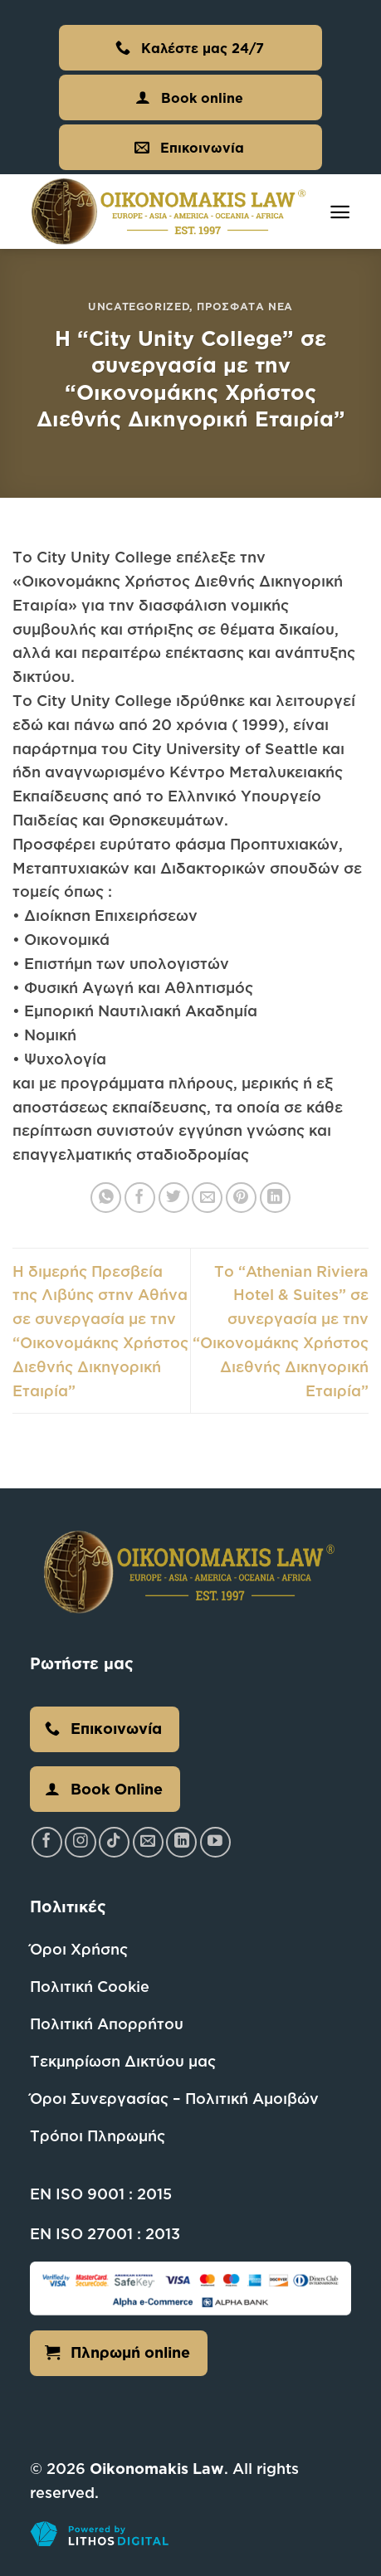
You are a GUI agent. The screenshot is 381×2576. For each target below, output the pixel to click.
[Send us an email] (148, 1842)
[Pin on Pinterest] (241, 1197)
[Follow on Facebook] (47, 1842)
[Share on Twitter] (174, 1197)
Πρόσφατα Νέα (245, 306)
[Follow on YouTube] (215, 1842)
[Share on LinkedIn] (275, 1197)
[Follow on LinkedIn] (181, 1842)
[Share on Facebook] (140, 1197)
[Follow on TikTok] (114, 1842)
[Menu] (340, 212)
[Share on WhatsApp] (105, 1197)
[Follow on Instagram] (80, 1842)
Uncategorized (138, 306)
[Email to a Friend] (207, 1197)
